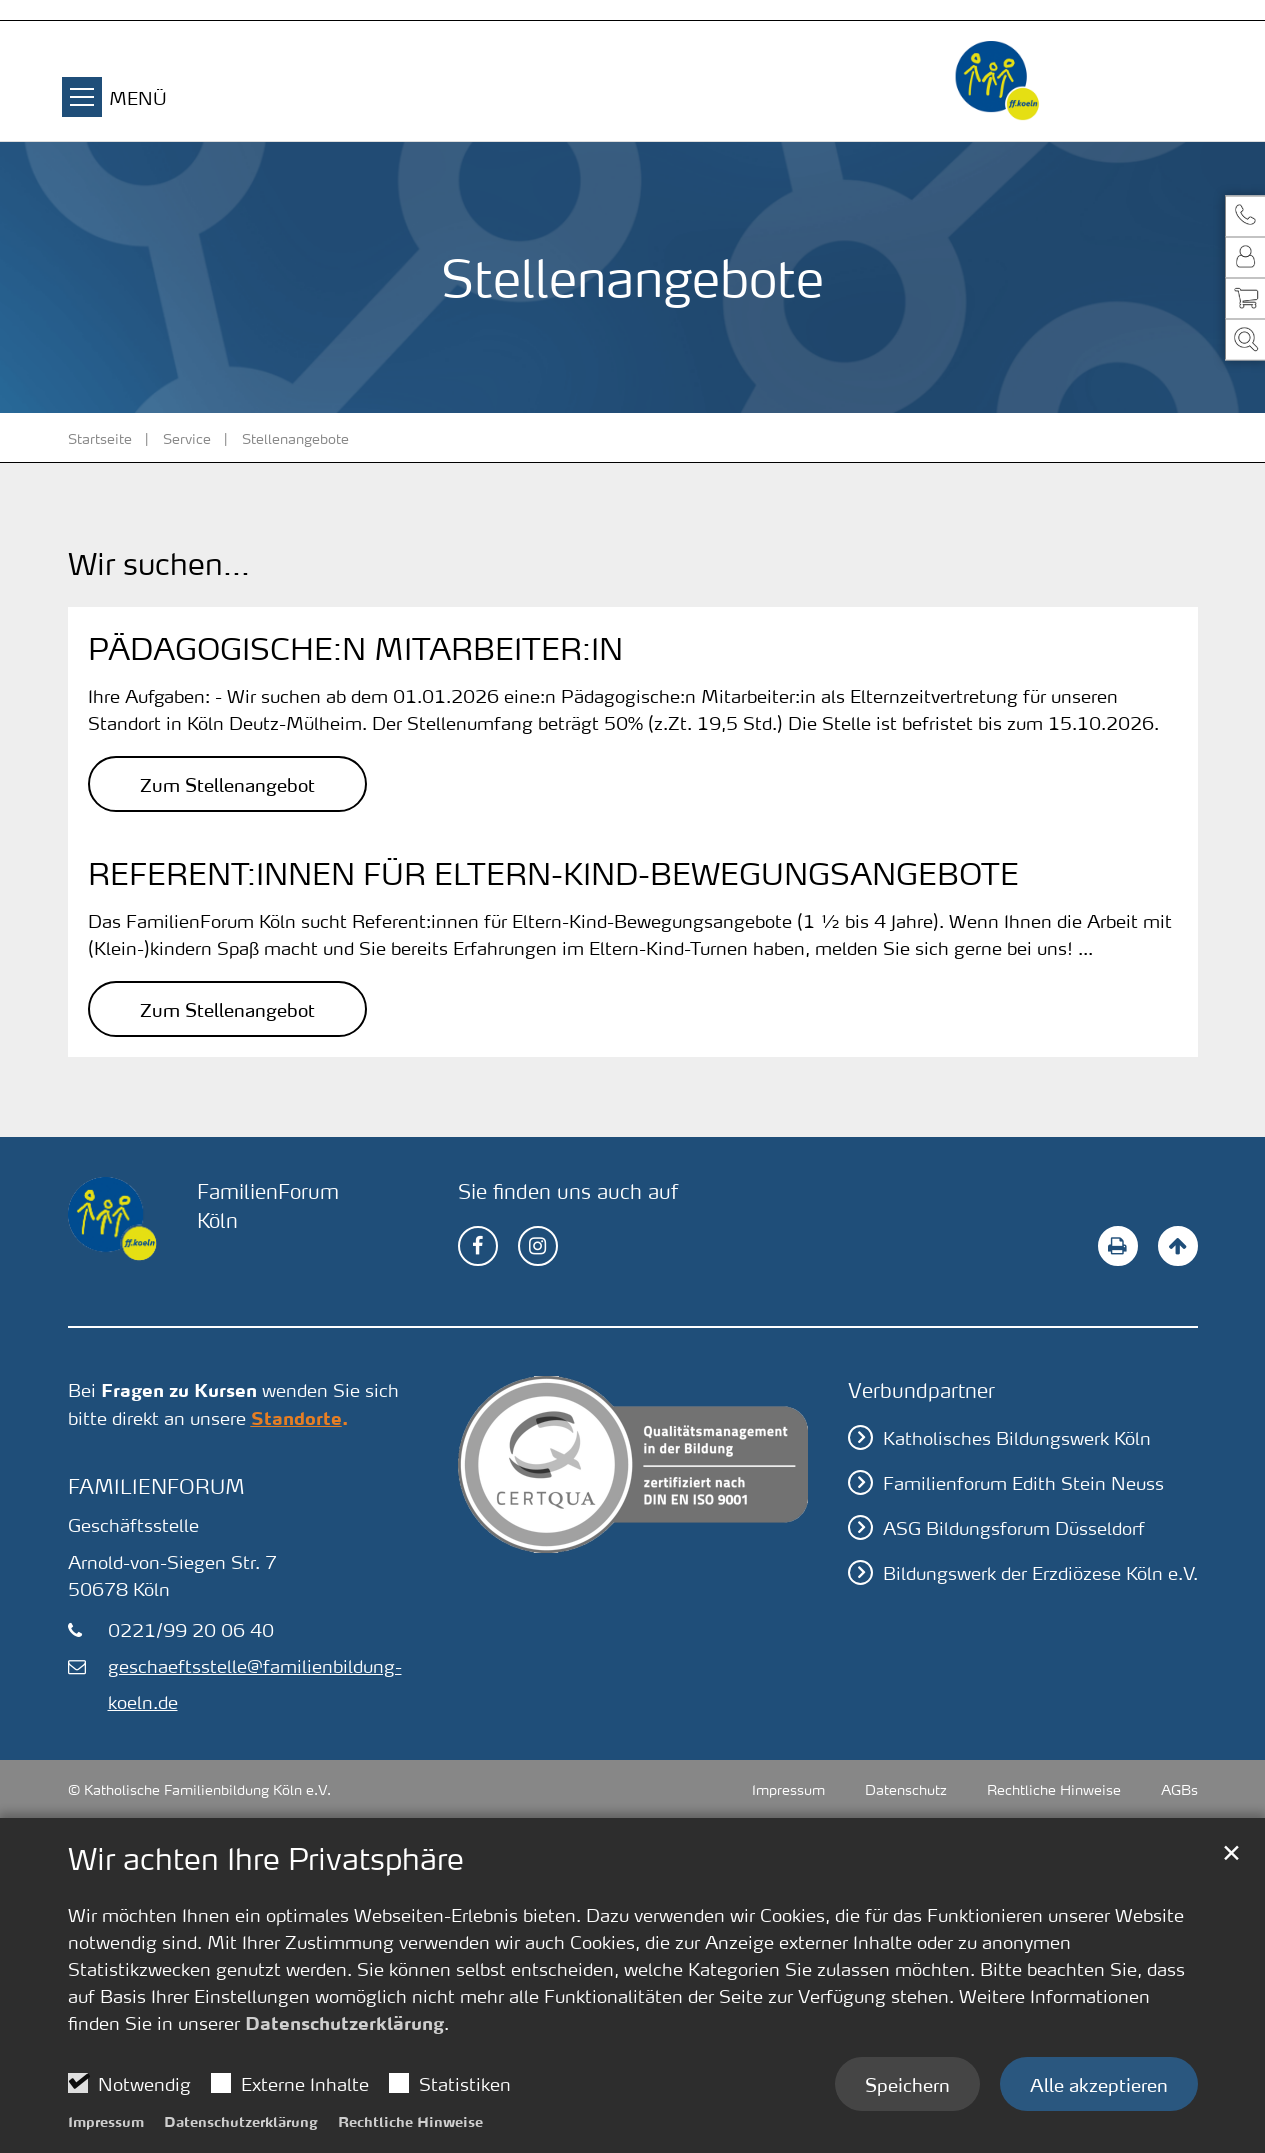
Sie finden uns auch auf (568, 1191)
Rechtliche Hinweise (410, 2121)
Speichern (907, 2084)
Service (187, 438)
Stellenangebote (295, 438)
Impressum (106, 2121)
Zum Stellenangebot (227, 784)
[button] (1245, 215)
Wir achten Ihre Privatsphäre (266, 1859)
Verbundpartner (921, 1390)
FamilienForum (156, 1486)
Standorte (296, 1418)
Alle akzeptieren (1099, 2084)
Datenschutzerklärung (344, 2023)
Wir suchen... (159, 564)
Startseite (100, 438)
